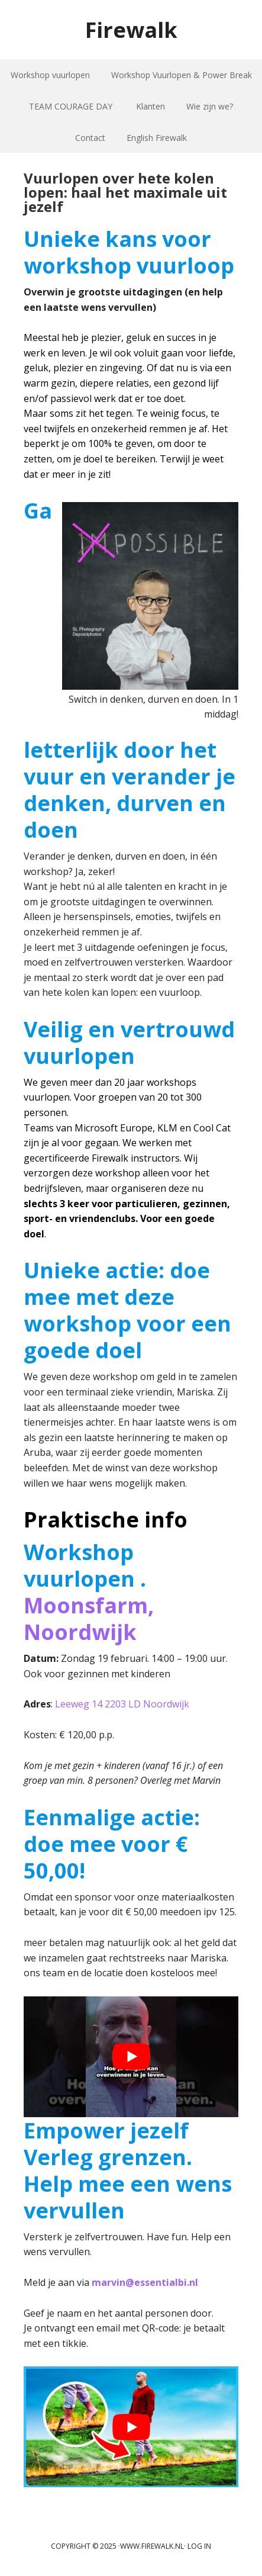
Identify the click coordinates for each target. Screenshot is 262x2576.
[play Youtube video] (131, 2056)
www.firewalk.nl (152, 2546)
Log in (199, 2546)
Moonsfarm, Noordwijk (89, 1618)
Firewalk (131, 29)
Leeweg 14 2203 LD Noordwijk (122, 1703)
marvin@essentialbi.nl (145, 2282)
